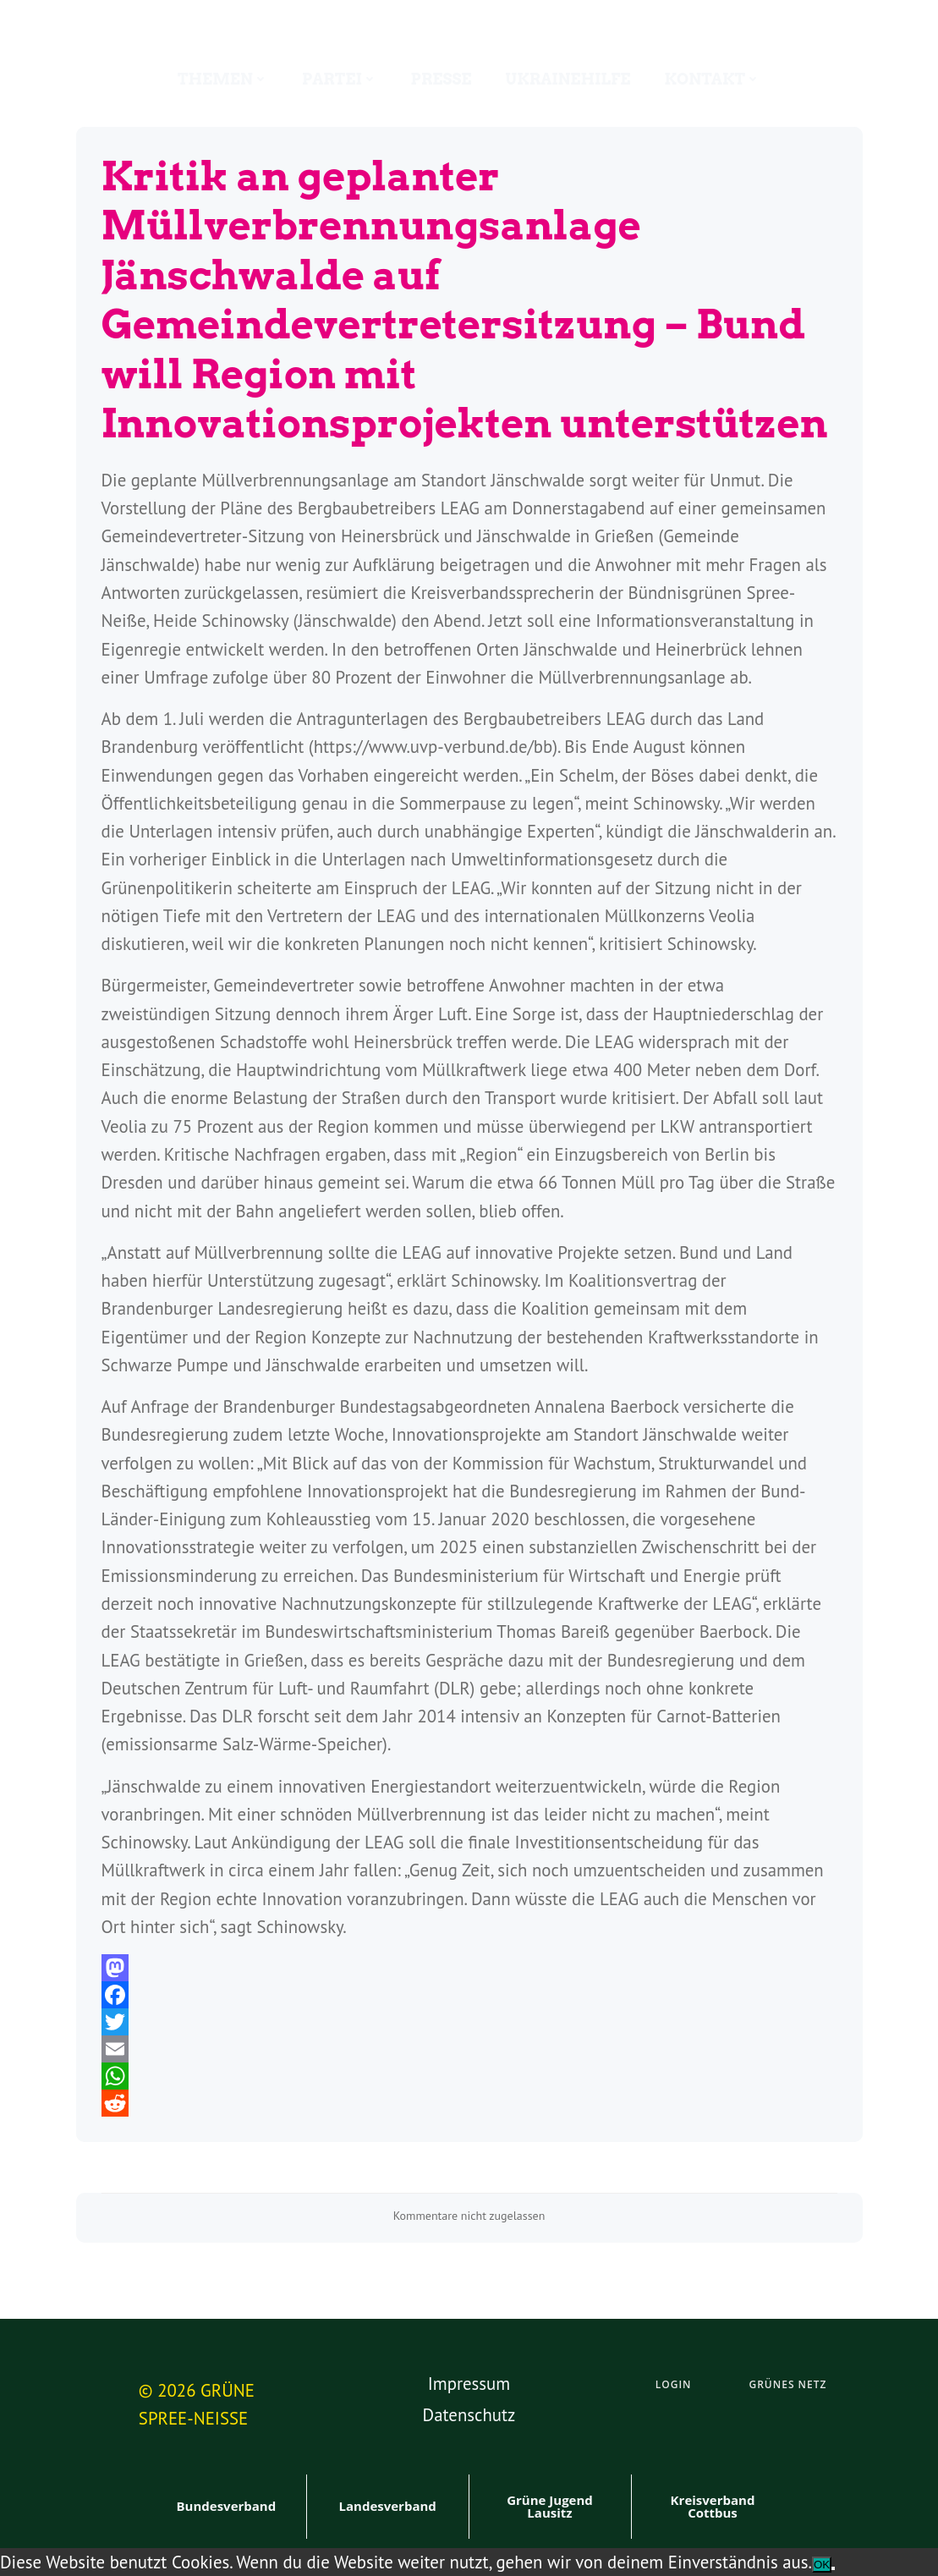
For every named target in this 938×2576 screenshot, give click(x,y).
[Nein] (833, 2568)
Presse (441, 79)
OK (822, 2564)
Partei (339, 79)
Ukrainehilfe (567, 79)
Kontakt (712, 79)
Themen (223, 79)
